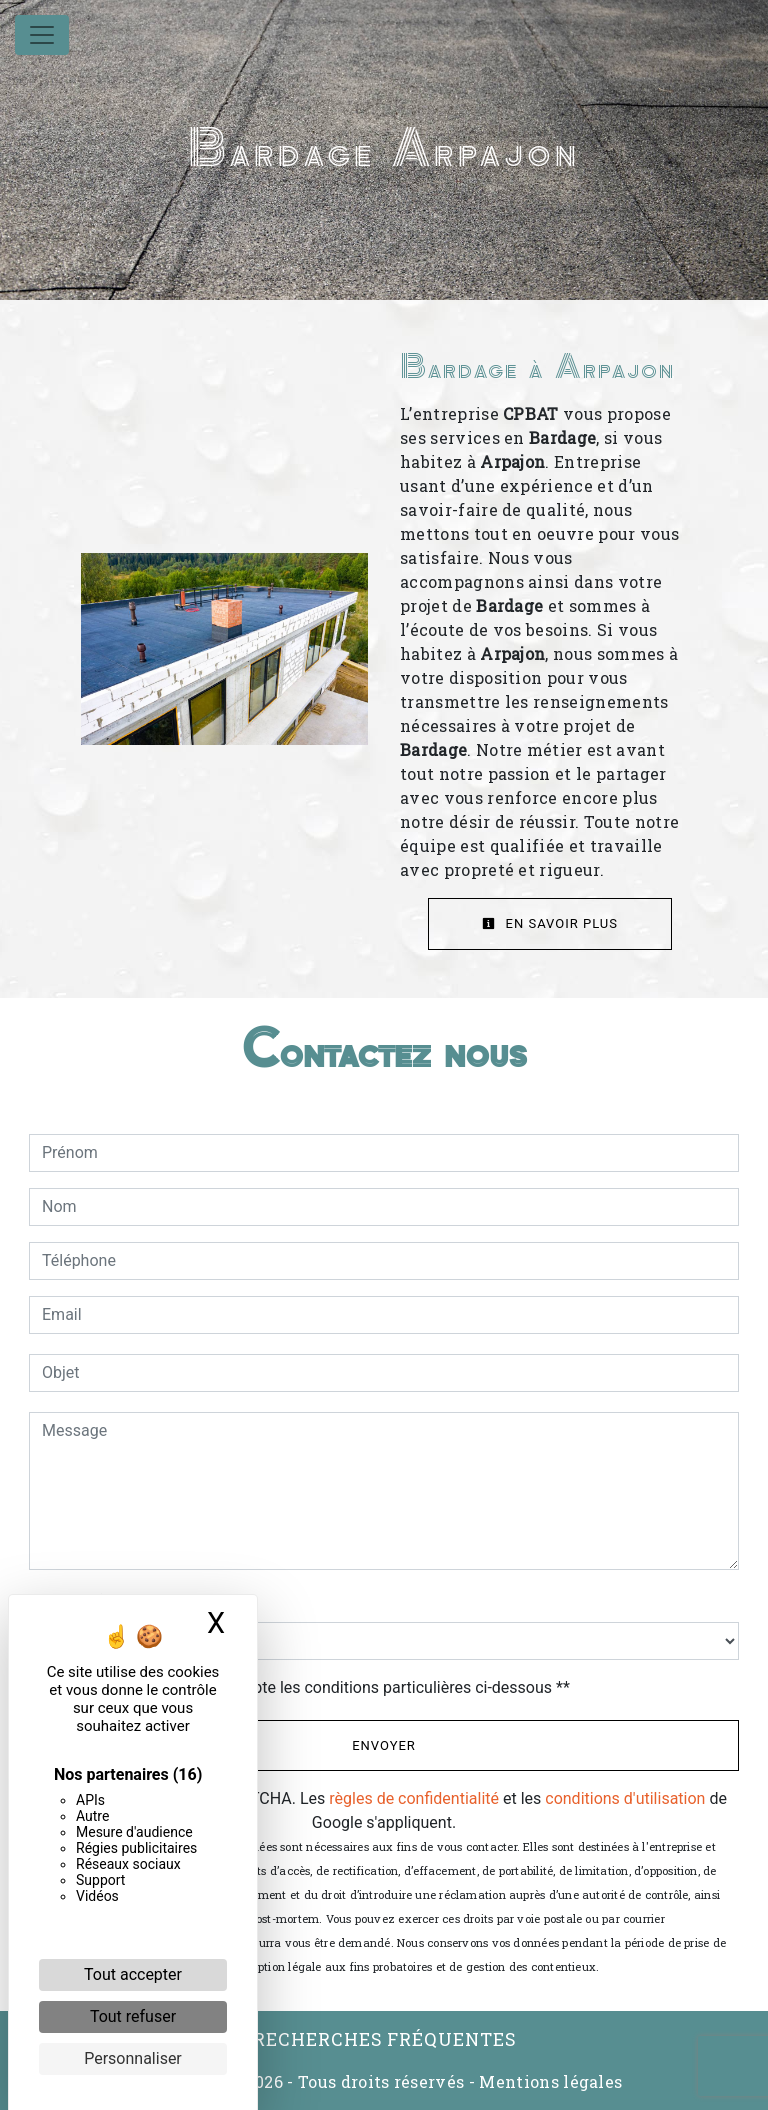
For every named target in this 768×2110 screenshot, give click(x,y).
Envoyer (384, 1745)
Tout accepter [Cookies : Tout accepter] (133, 1974)
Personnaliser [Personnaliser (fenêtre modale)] (133, 2058)
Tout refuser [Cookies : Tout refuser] (133, 2016)
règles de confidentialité (414, 1798)
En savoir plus (550, 923)
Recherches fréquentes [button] (384, 2039)
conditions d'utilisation (625, 1798)
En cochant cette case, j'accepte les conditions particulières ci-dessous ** (309, 1687)
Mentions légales (548, 2081)
